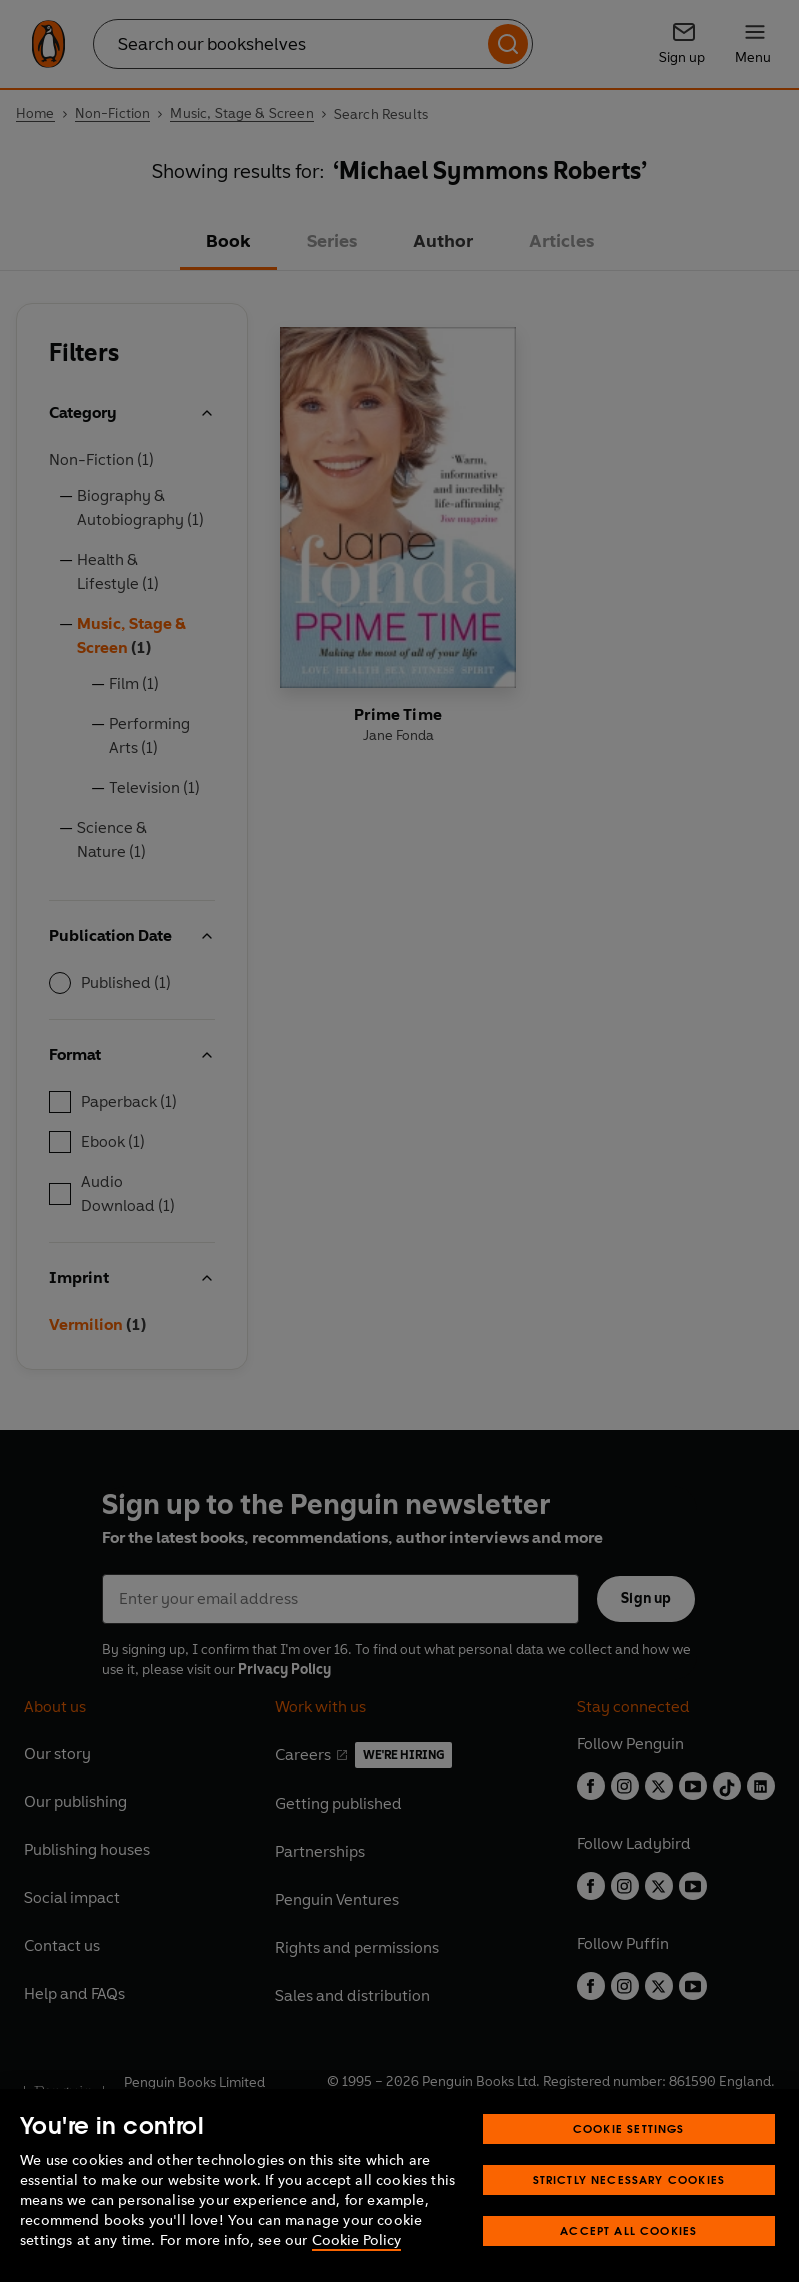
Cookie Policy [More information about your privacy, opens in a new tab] (356, 2240)
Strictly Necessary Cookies (629, 2179)
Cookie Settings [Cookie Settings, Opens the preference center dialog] (629, 2128)
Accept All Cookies (628, 2230)
